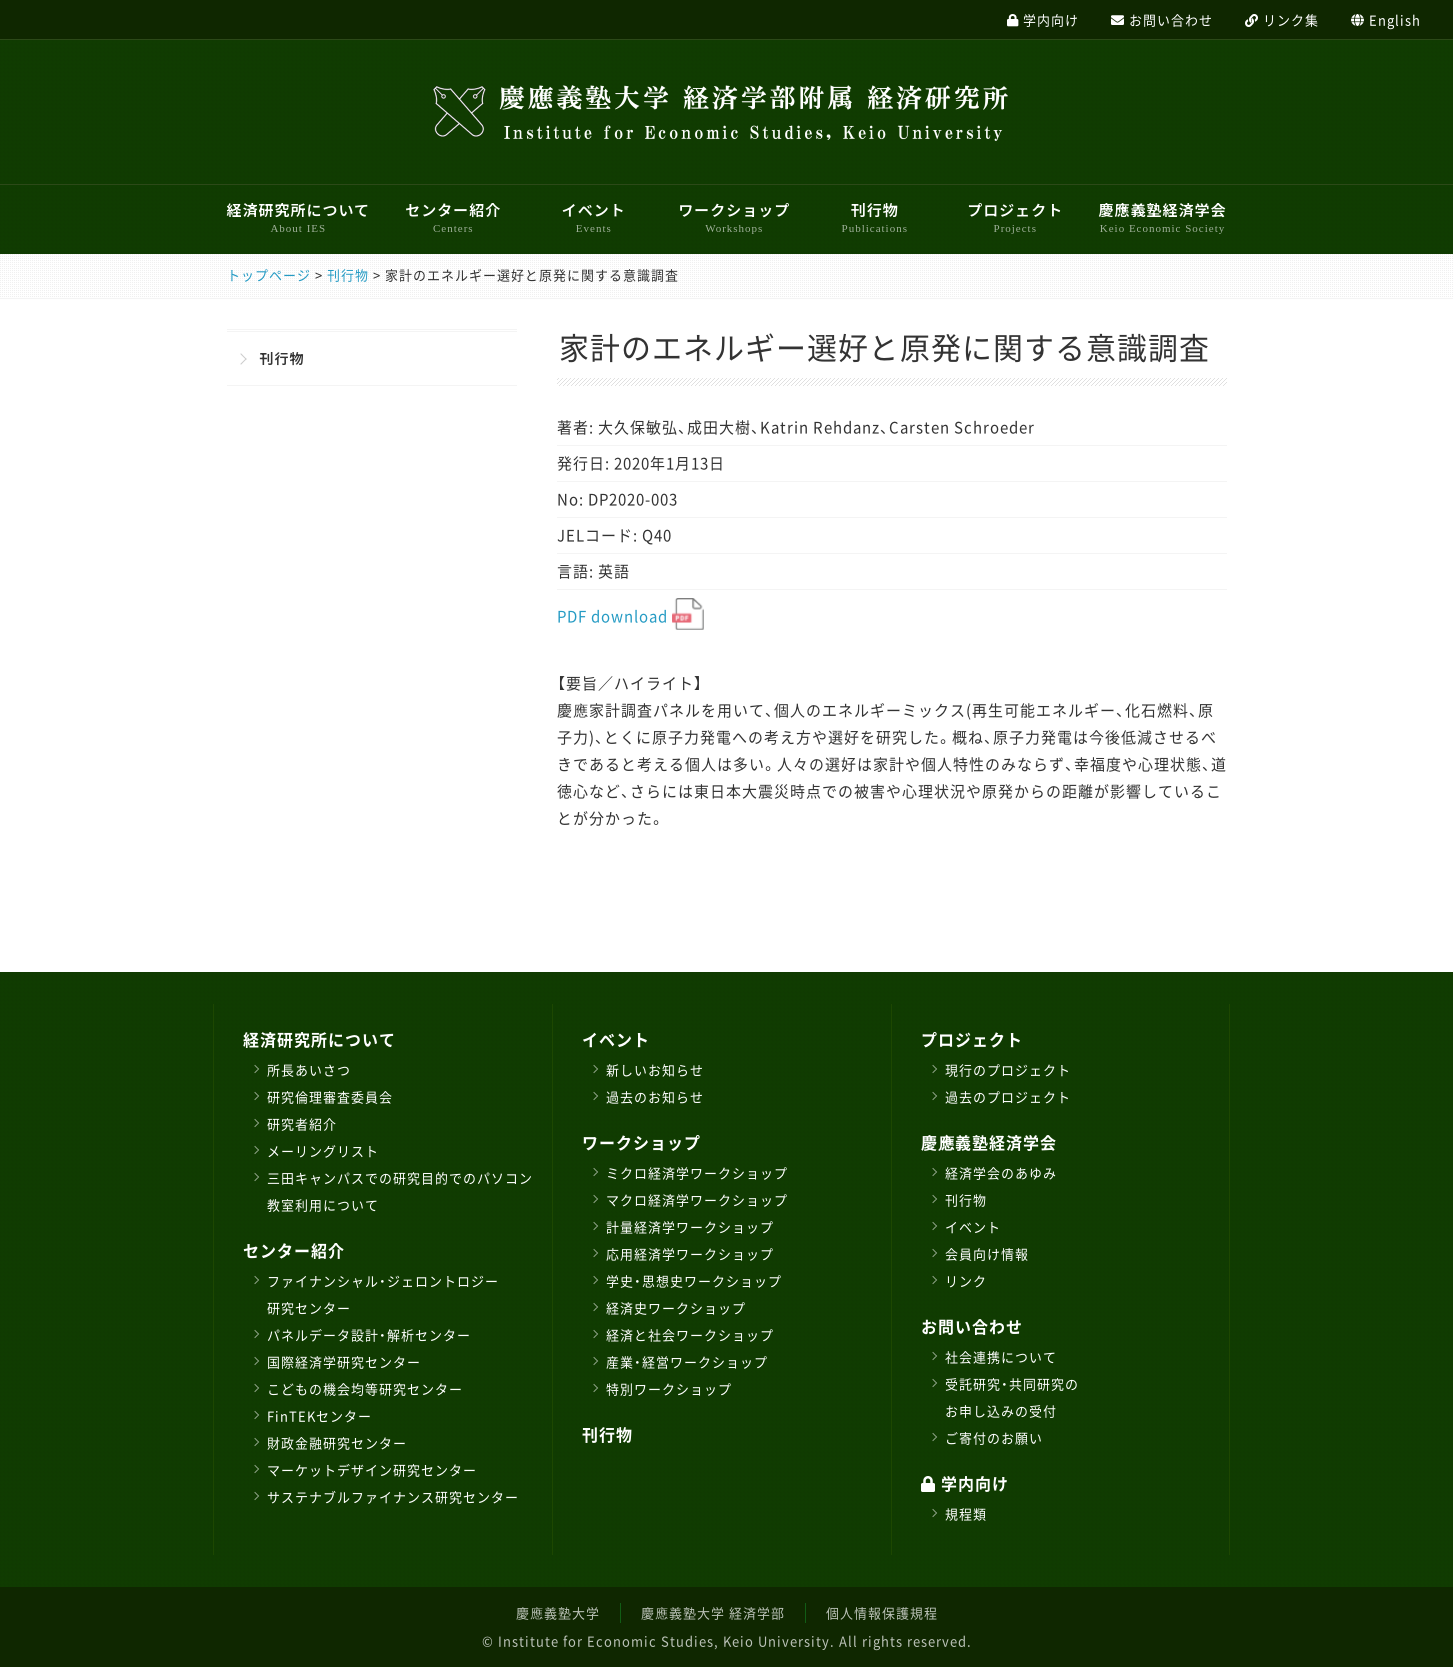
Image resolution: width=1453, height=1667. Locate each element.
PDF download (630, 616)
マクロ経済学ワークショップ (697, 1199)
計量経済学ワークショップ (690, 1226)
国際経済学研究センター (344, 1361)
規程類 (966, 1513)
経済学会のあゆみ (1001, 1172)
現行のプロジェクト (1008, 1069)
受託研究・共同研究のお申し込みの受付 (1012, 1397)
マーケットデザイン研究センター (372, 1469)
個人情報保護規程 (882, 1612)
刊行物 (875, 217)
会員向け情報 (987, 1253)
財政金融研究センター (337, 1442)
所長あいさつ (309, 1069)
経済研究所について (299, 217)
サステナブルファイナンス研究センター (393, 1496)
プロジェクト (1015, 217)
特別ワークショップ (669, 1388)
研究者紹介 (302, 1123)
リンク (966, 1280)
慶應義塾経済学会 (1162, 217)
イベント (594, 217)
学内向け (965, 1483)
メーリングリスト (323, 1150)
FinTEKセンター (319, 1415)
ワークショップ (734, 217)
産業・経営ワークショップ (687, 1361)
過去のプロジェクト (1008, 1096)
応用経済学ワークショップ (690, 1253)
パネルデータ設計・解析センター (369, 1334)
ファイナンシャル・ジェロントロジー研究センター (383, 1294)
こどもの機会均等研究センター (365, 1388)
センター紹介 (453, 217)
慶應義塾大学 (558, 1612)
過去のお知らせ (655, 1096)
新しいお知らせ (655, 1069)
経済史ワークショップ (676, 1307)
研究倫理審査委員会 (330, 1096)
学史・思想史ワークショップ (694, 1280)
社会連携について (1001, 1356)
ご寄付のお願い (994, 1437)
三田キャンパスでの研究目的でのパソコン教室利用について (400, 1191)
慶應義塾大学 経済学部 (713, 1612)
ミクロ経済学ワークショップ (697, 1172)
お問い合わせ (972, 1326)
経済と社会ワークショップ (690, 1334)
